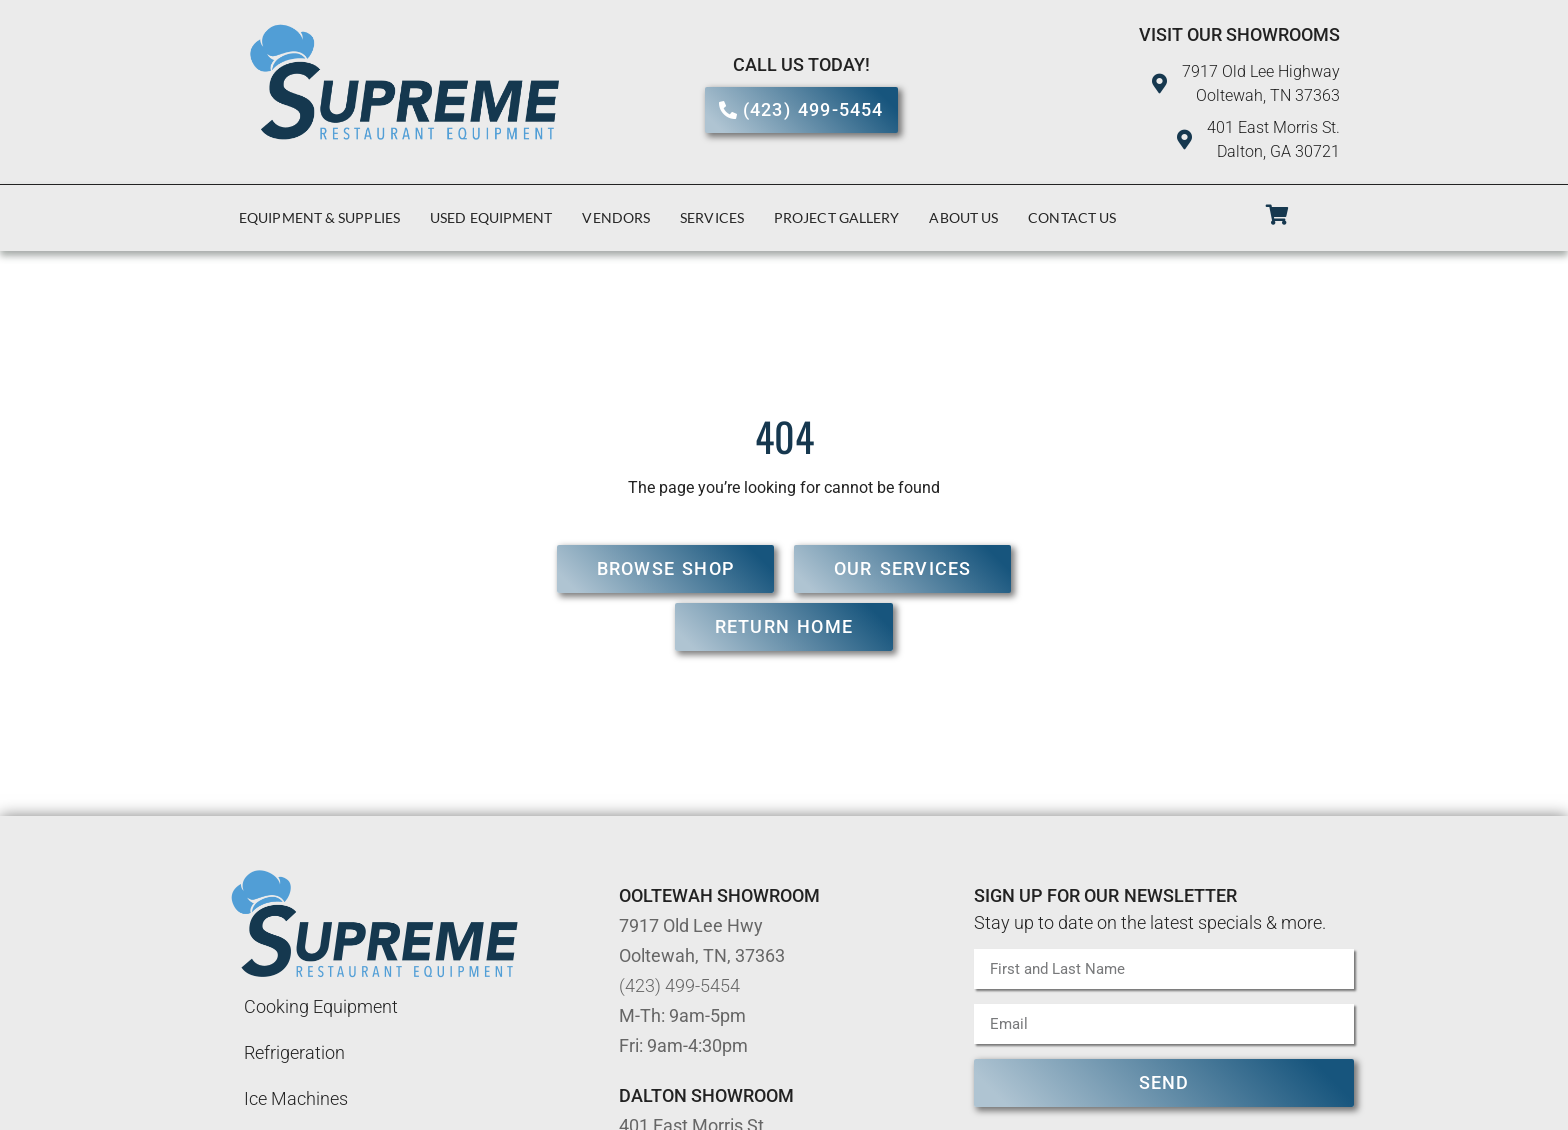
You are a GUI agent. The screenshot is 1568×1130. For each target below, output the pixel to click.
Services (712, 217)
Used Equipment (491, 217)
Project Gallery (837, 217)
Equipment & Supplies (319, 217)
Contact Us (1072, 217)
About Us (963, 217)
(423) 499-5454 (679, 985)
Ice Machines (296, 1098)
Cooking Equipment (321, 1006)
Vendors (616, 217)
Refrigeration (294, 1052)
